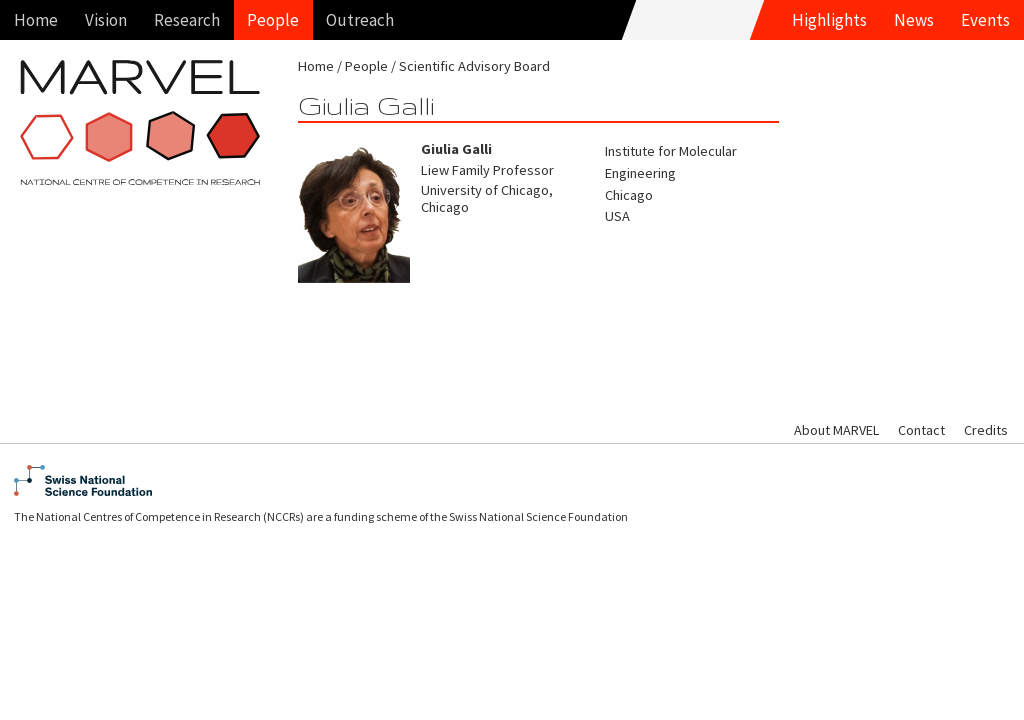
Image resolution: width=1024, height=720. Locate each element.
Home (36, 20)
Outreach (360, 20)
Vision (106, 20)
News (914, 20)
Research (187, 20)
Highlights (829, 20)
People (273, 20)
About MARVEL (836, 430)
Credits (986, 430)
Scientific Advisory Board (474, 66)
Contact (921, 430)
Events (985, 20)
